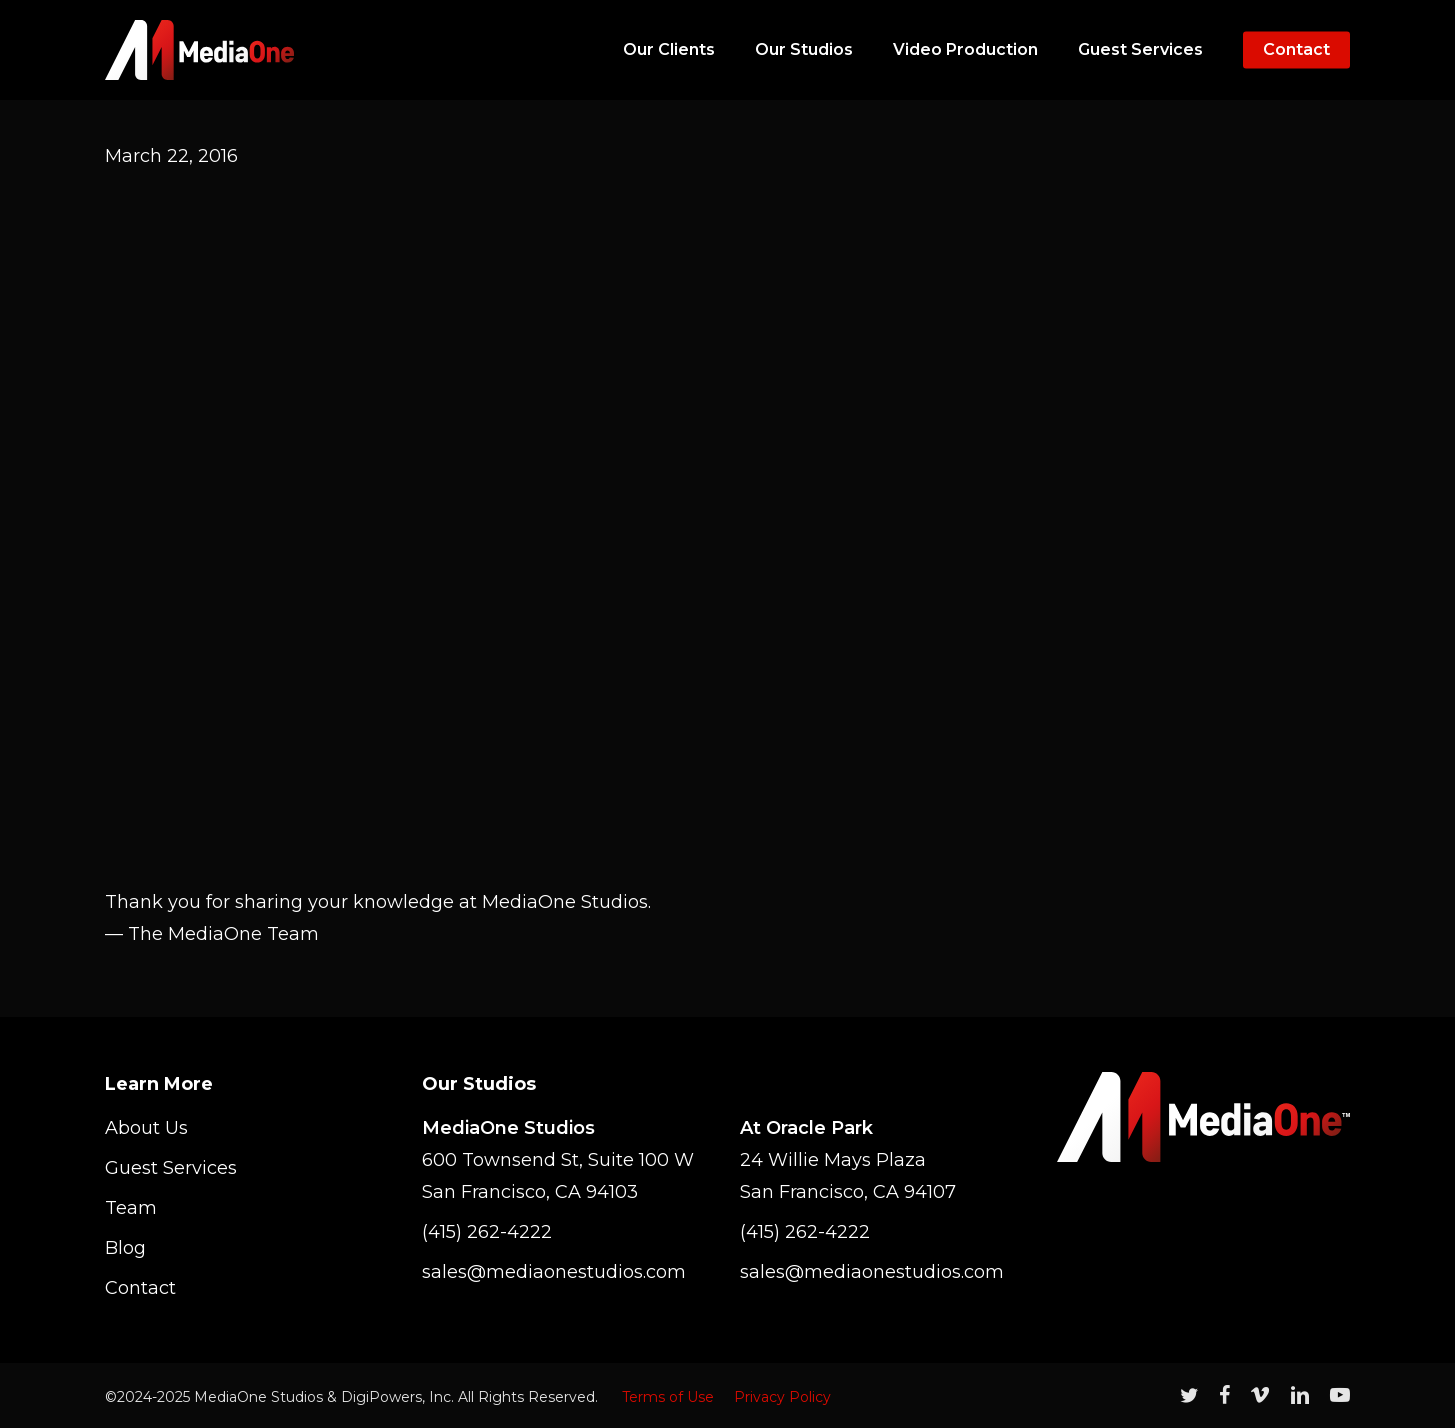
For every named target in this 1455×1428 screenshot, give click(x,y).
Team (131, 1208)
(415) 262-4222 (487, 1232)
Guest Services (171, 1168)
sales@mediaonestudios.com (554, 1272)
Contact (140, 1288)
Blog (125, 1248)
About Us (146, 1128)
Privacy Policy (782, 1397)
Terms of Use (668, 1397)
